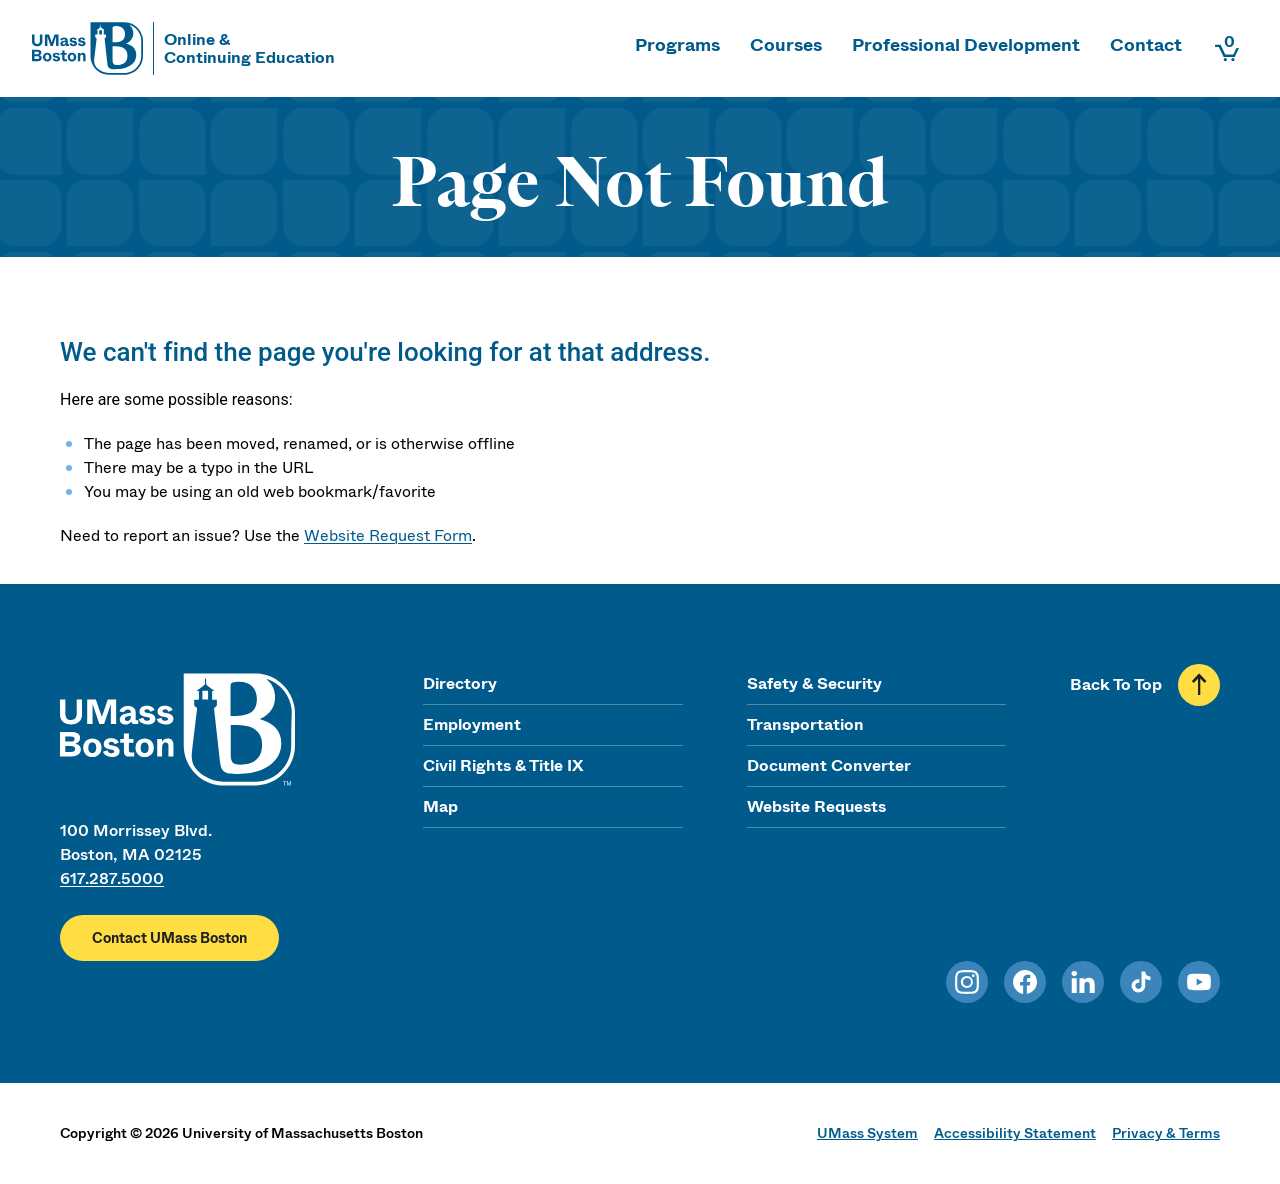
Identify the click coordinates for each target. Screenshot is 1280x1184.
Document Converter (829, 765)
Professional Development (966, 45)
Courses (786, 45)
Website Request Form (388, 535)
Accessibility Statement (1015, 1133)
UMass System (867, 1133)
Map (440, 806)
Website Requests (816, 806)
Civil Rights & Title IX (503, 765)
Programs (677, 45)
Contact (1146, 45)
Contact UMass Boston (169, 938)
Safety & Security (814, 683)
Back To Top (1116, 684)
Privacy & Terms (1166, 1133)
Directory (460, 683)
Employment (472, 724)
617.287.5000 (112, 878)
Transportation (805, 724)
